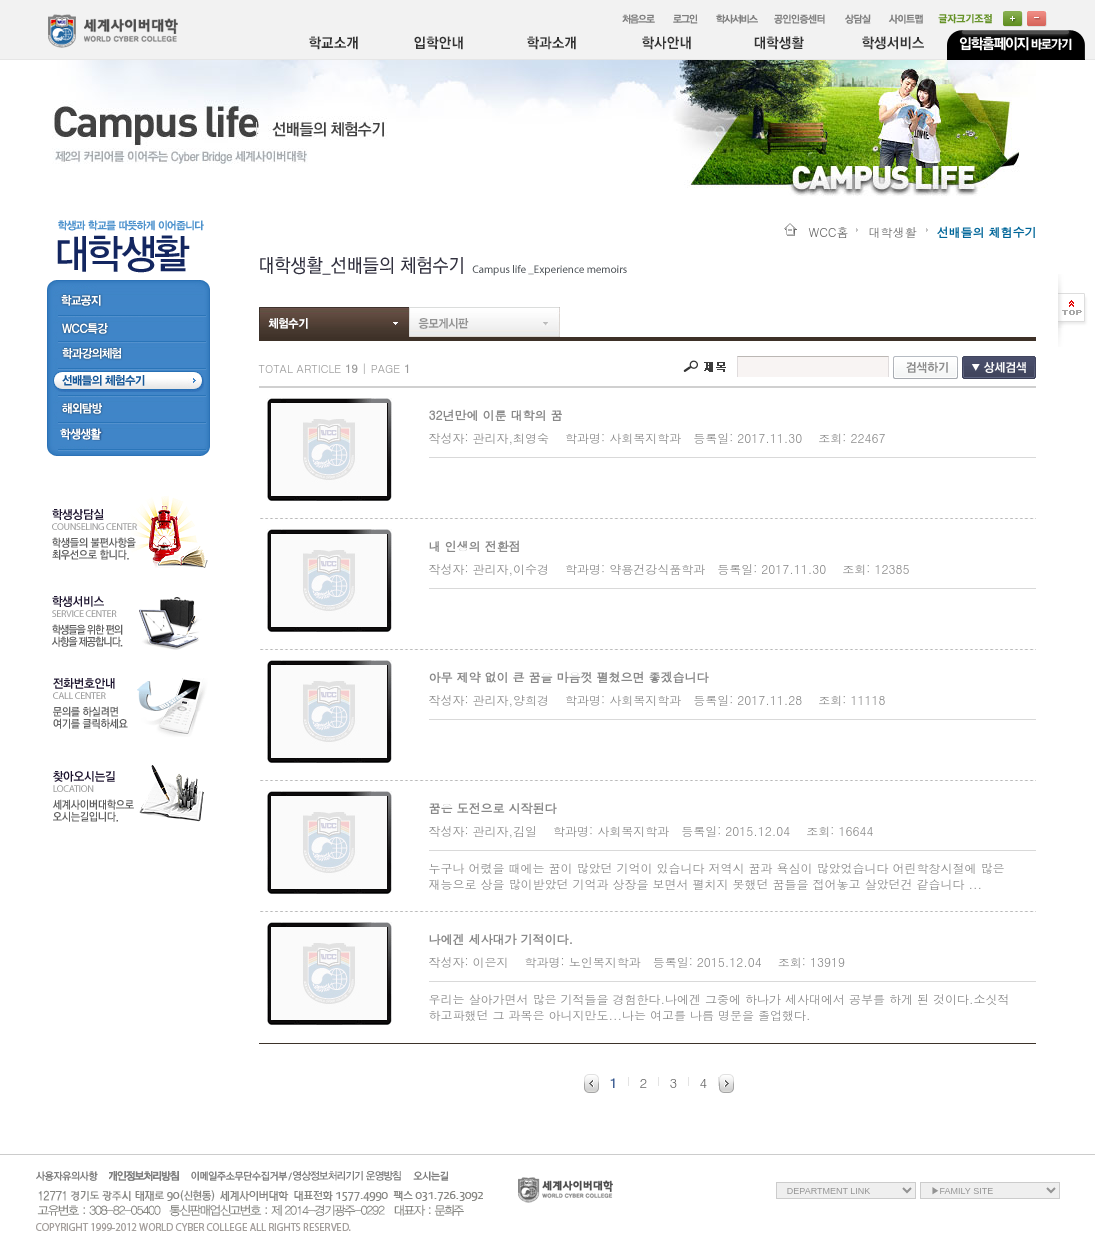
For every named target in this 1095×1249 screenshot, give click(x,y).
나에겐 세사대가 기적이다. (501, 938)
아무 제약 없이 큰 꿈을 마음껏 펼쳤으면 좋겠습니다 (569, 676)
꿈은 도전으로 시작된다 (493, 807)
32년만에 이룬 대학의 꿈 (496, 414)
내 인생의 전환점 (475, 545)
